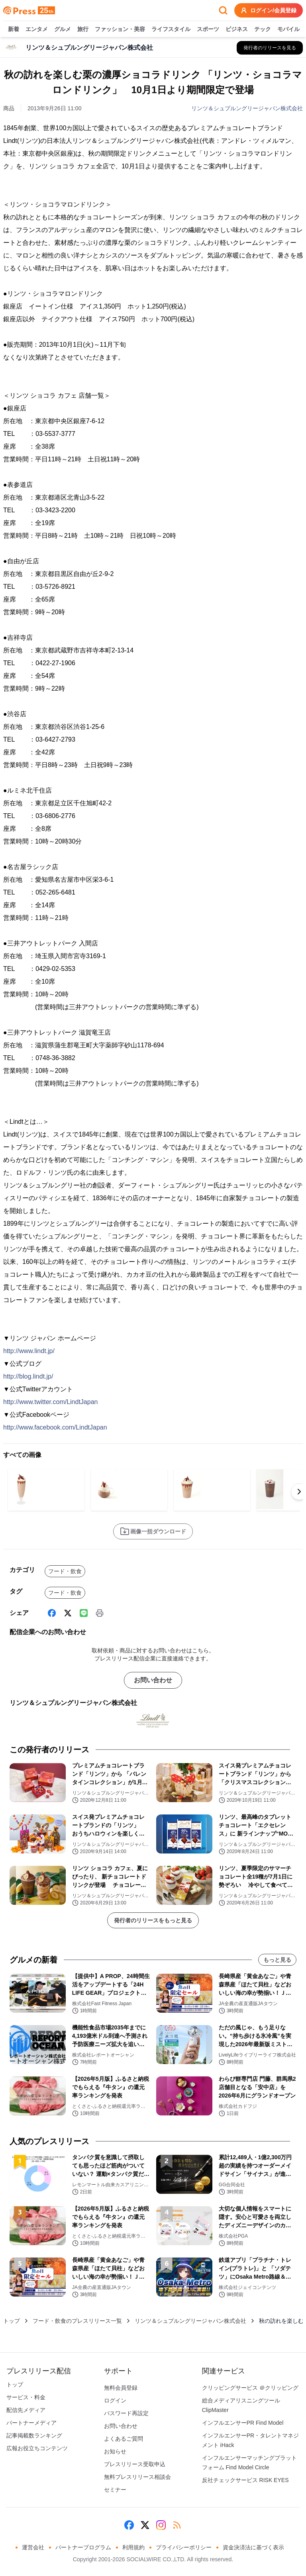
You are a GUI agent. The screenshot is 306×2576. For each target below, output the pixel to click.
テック (262, 29)
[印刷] (100, 1613)
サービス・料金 (25, 2397)
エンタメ (37, 29)
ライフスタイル (170, 29)
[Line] (84, 1613)
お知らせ (115, 2451)
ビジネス (237, 29)
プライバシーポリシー (184, 2547)
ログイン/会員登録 (268, 10)
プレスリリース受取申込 (134, 2464)
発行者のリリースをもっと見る (153, 1920)
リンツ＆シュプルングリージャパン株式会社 (247, 108)
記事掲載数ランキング (34, 2435)
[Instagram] (161, 2525)
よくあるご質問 (123, 2438)
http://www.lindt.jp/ (29, 1351)
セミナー (115, 2489)
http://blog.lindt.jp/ (28, 1376)
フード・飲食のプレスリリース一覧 (77, 2321)
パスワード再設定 (126, 2413)
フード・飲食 (65, 1571)
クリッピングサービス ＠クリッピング (250, 2388)
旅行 (82, 29)
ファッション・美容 (120, 29)
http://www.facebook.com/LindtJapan (55, 1427)
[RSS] (177, 2525)
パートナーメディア (31, 2423)
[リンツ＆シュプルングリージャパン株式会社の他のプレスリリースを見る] (270, 48)
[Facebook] (52, 1613)
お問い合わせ (153, 1680)
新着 (13, 29)
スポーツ (208, 29)
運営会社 (33, 2547)
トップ (11, 2321)
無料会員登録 (120, 2388)
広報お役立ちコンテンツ (37, 2448)
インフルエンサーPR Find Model (243, 2423)
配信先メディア (25, 2410)
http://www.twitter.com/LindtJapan (50, 1401)
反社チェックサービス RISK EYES (245, 2480)
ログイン (115, 2400)
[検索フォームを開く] (223, 10)
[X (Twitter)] (68, 1613)
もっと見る (277, 1960)
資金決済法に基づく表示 (253, 2547)
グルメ (62, 29)
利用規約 (133, 2547)
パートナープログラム (83, 2547)
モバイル (288, 29)
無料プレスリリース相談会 (137, 2477)
